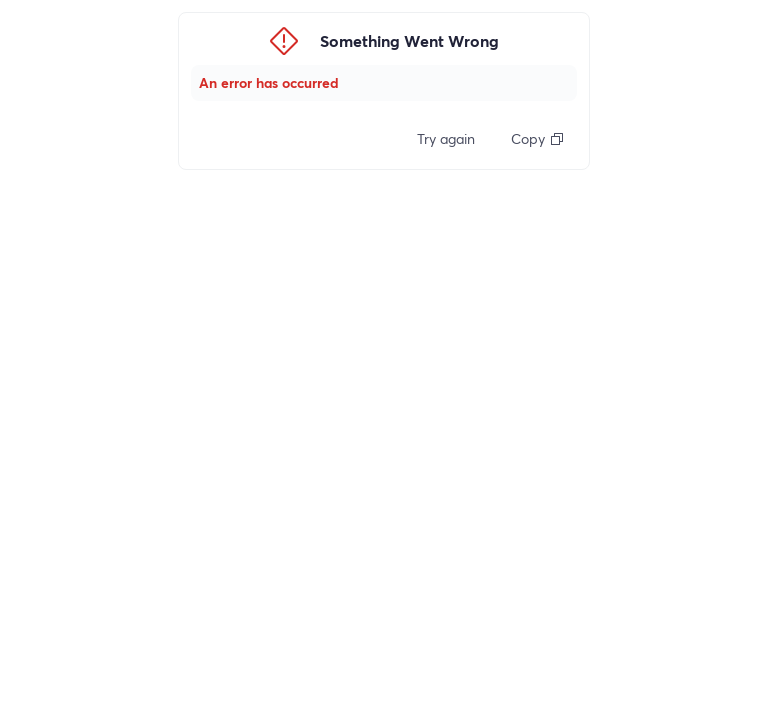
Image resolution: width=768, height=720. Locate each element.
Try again (446, 138)
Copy (538, 138)
